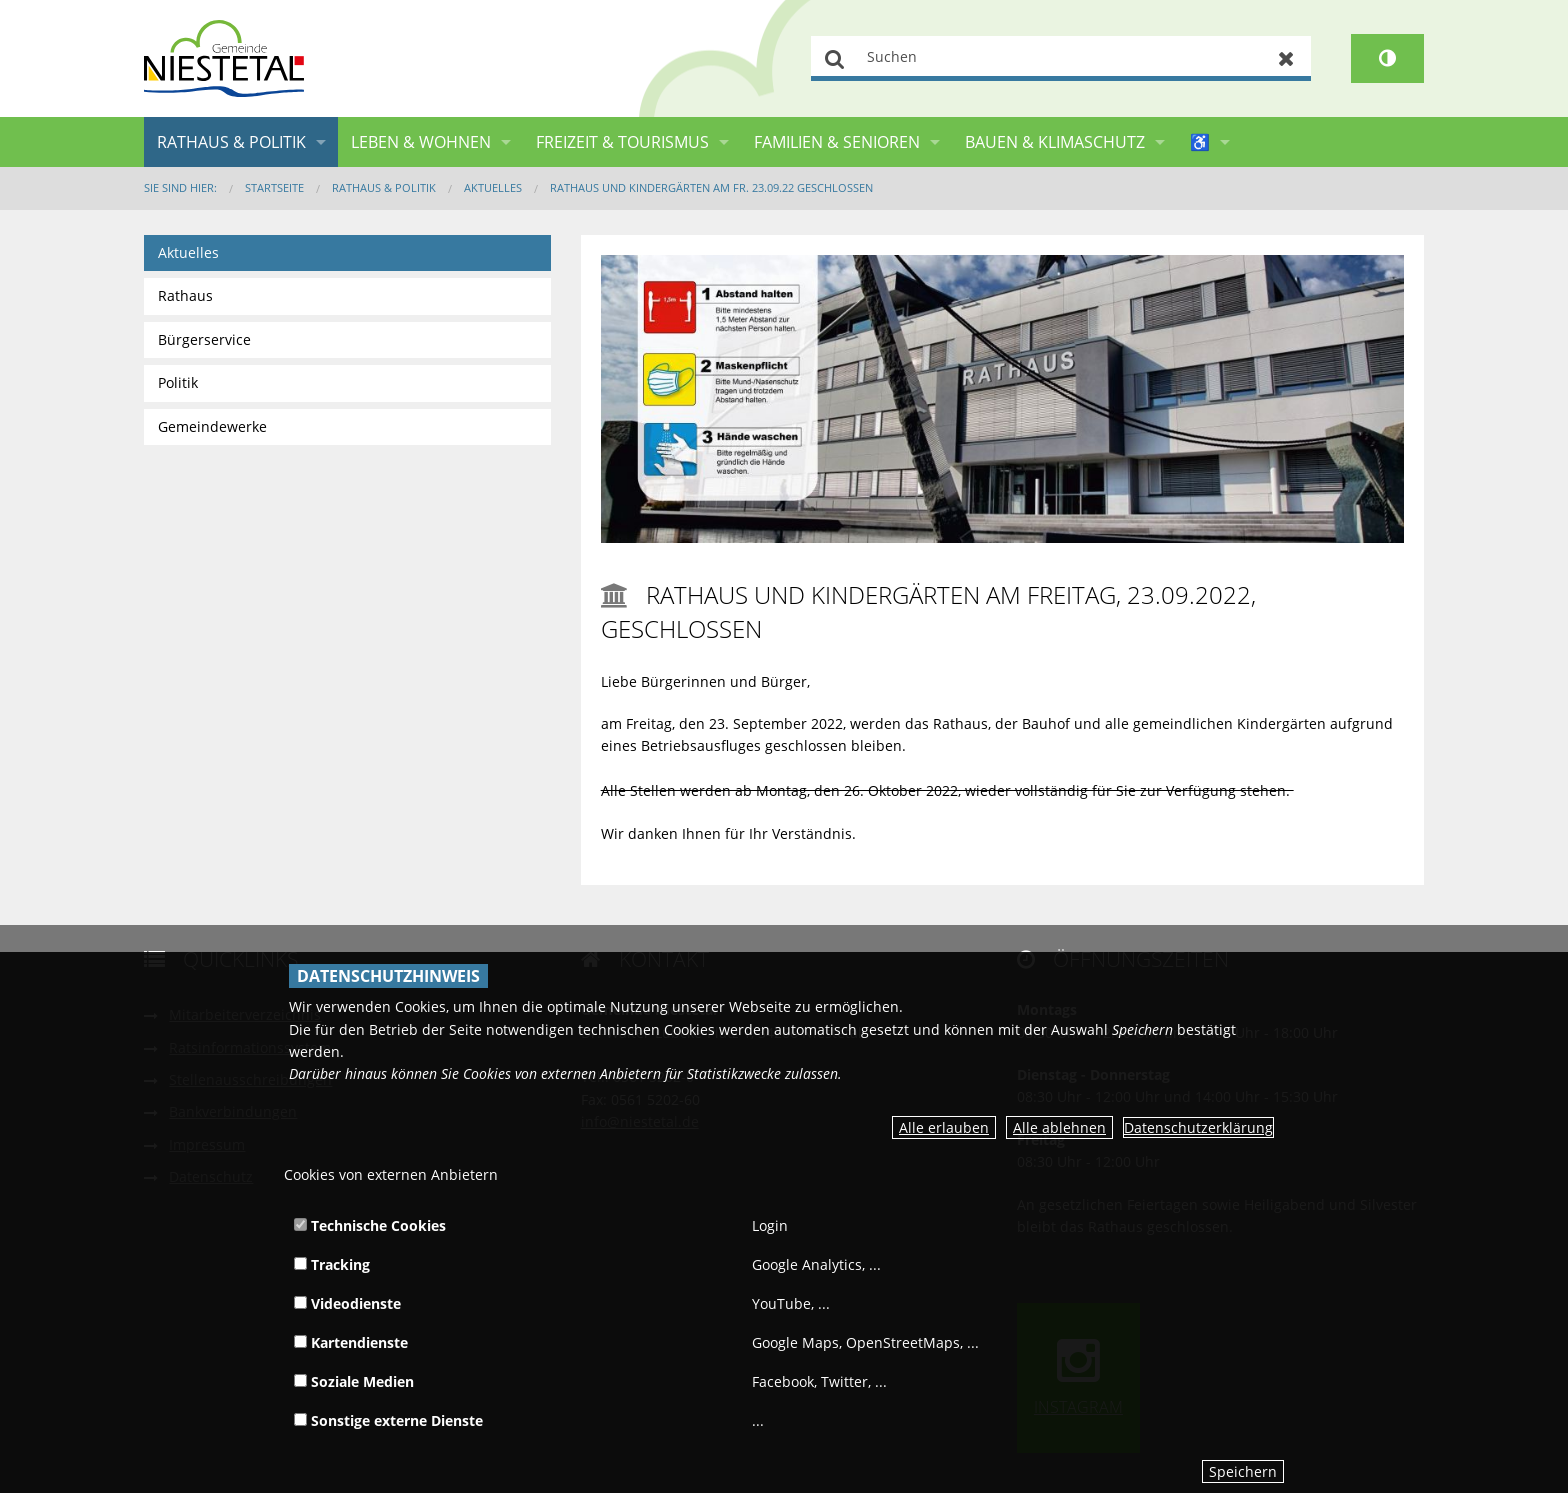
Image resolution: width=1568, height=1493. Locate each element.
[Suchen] (1061, 58)
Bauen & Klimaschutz (1055, 142)
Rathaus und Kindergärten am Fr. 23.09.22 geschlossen (711, 187)
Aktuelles (493, 187)
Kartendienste (351, 1342)
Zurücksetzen (1286, 58)
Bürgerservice (204, 339)
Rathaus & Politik (231, 142)
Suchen (835, 58)
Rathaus (185, 295)
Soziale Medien (354, 1381)
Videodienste (347, 1303)
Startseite (274, 187)
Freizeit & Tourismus (622, 142)
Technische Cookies (370, 1225)
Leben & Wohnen (421, 142)
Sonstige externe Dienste (388, 1420)
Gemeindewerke (212, 426)
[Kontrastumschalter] (1387, 58)
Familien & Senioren (837, 142)
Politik (178, 382)
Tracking (332, 1264)
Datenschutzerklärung (1198, 1127)
